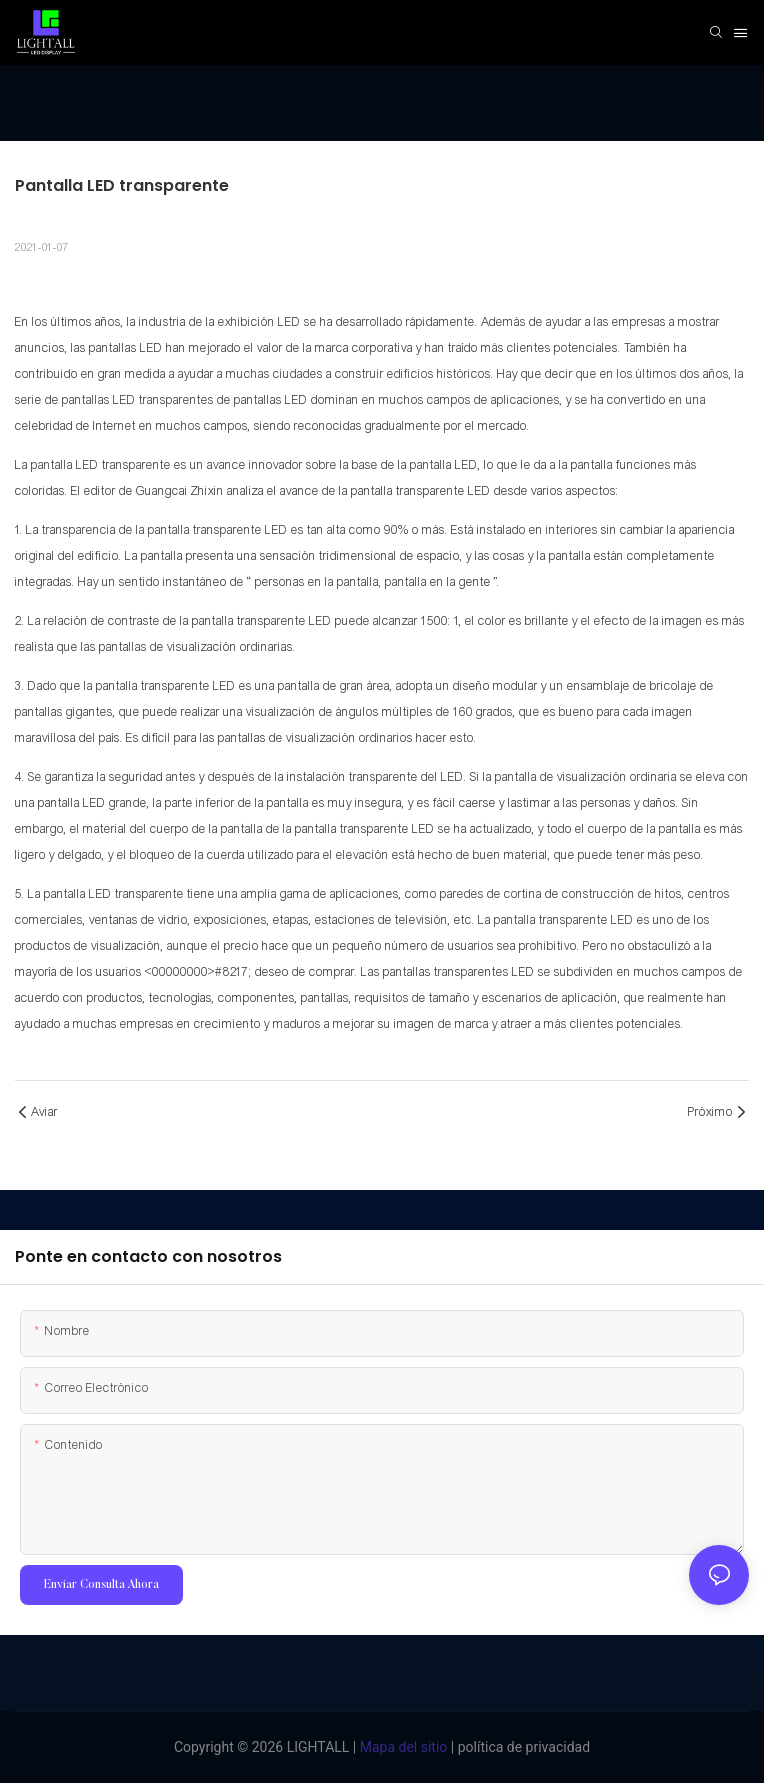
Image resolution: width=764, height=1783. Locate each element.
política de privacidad (522, 1747)
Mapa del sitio (401, 1747)
